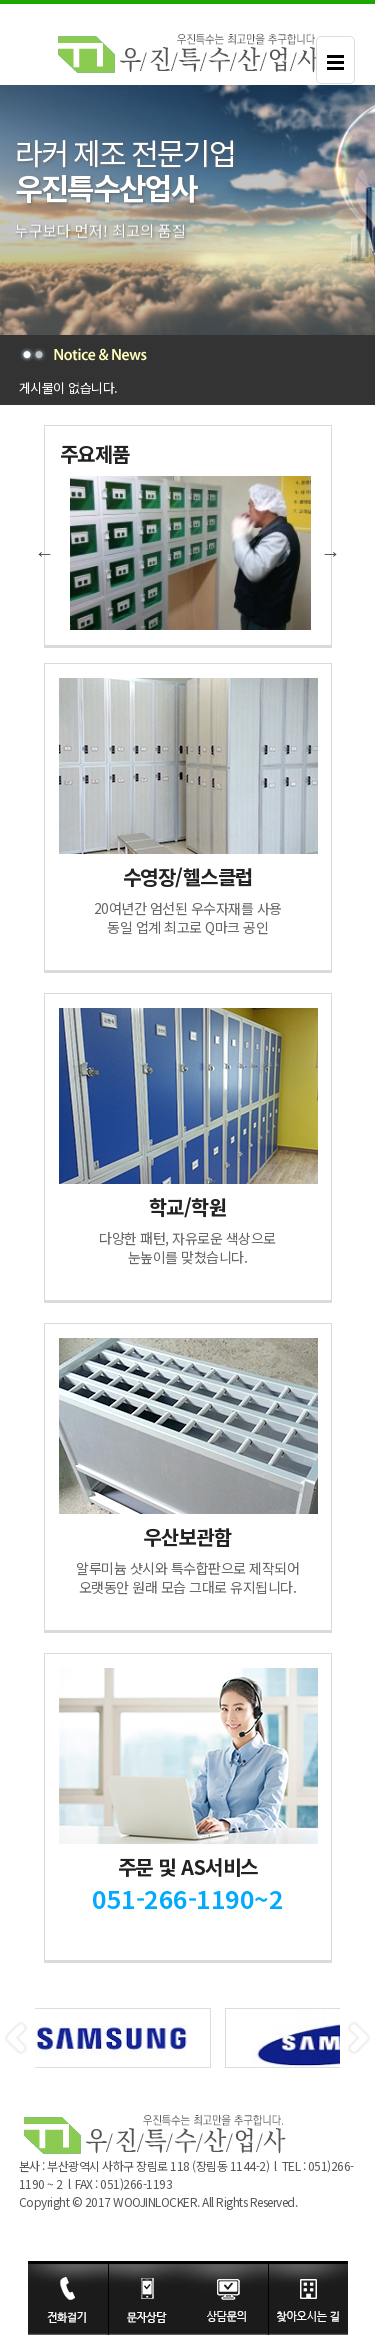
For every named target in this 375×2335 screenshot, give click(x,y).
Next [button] (331, 553)
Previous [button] (45, 553)
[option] (188, 553)
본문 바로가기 (0, 4)
